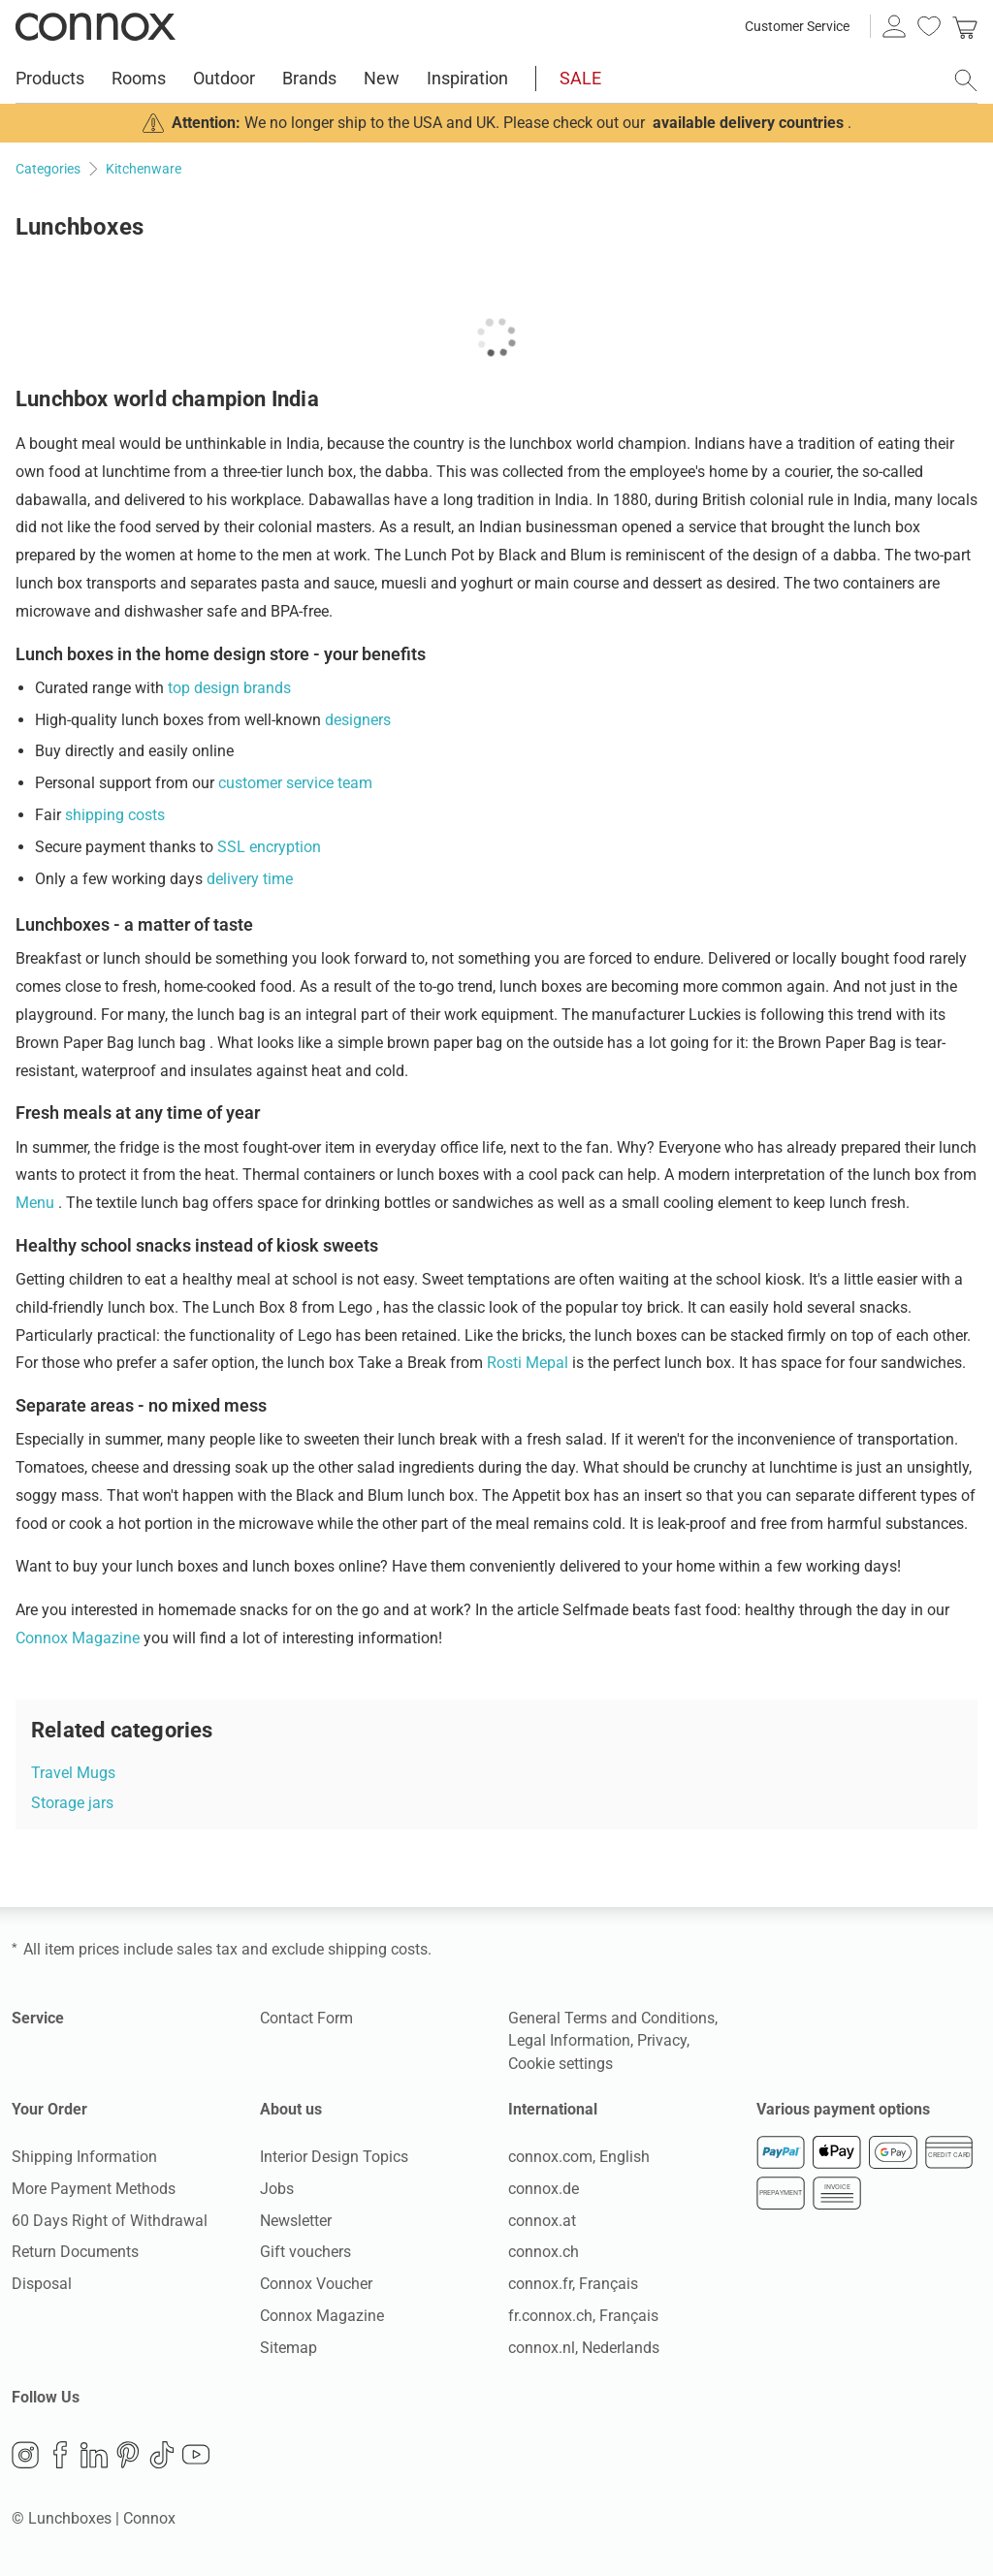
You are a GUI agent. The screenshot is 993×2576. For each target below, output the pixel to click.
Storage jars (72, 1803)
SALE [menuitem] (580, 78)
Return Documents (75, 2251)
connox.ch (543, 2251)
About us (291, 2109)
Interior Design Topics (334, 2156)
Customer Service (797, 26)
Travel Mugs (73, 1773)
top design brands (229, 688)
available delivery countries (748, 122)
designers (358, 720)
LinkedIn (94, 2454)
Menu (37, 1202)
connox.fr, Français (573, 2283)
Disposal (42, 2283)
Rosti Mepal (529, 1362)
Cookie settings (560, 2063)
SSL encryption (269, 847)
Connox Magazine (80, 1638)
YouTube (195, 2454)
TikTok (162, 2454)
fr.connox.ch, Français (583, 2315)
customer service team (295, 783)
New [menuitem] (382, 78)
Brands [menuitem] (309, 78)
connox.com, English (579, 2156)
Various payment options (843, 2109)
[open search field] (965, 80)
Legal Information (569, 2040)
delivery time (250, 879)
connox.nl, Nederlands (583, 2347)
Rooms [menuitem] (139, 78)
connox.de (543, 2188)
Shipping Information (84, 2156)
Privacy (662, 2040)
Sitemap (288, 2347)
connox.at (542, 2220)
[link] (964, 26)
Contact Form (306, 2018)
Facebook (60, 2454)
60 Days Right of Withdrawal (110, 2220)
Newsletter (296, 2220)
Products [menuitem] (50, 78)
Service (38, 2018)
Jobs (277, 2188)
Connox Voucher (316, 2283)
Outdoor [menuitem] (224, 78)
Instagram (25, 2454)
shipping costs (115, 815)
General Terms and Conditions (611, 2018)
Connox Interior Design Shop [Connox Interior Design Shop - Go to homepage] (96, 26)
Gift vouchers (305, 2251)
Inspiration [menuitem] (467, 78)
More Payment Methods (94, 2188)
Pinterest (128, 2454)
